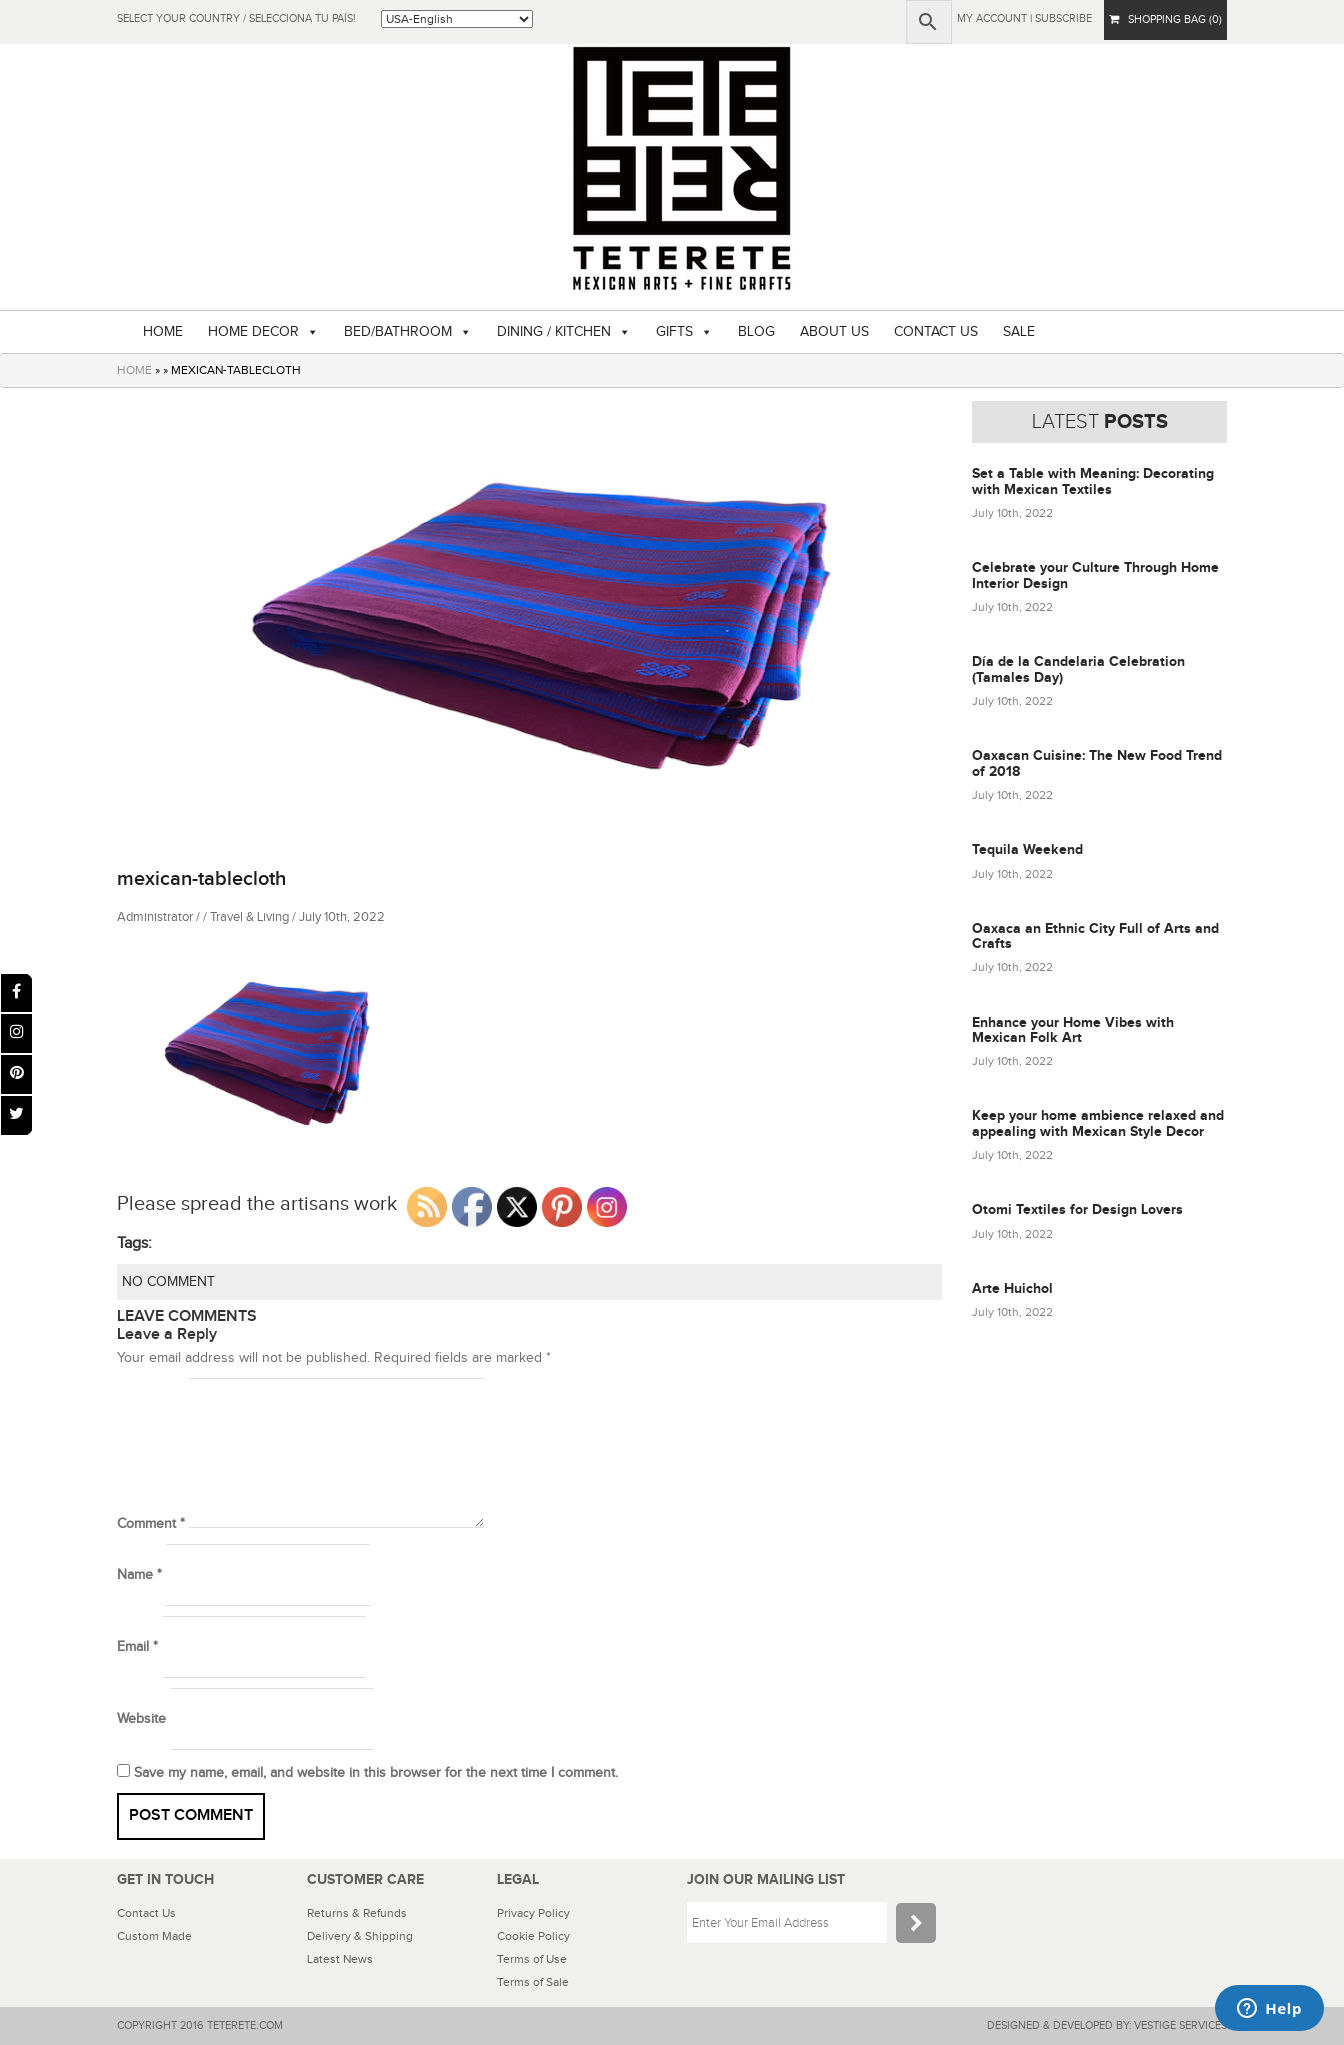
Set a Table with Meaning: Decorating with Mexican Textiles (1093, 481)
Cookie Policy (533, 1936)
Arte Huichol (1012, 1288)
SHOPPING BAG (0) (1165, 19)
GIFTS (674, 332)
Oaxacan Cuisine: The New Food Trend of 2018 (1097, 763)
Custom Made (154, 1936)
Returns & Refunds (357, 1913)
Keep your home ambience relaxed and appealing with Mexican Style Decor (1098, 1123)
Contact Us (146, 1913)
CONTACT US (936, 332)
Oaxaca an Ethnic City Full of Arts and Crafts (1095, 936)
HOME (163, 332)
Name (139, 1575)
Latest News (340, 1959)
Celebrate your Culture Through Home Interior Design (1095, 575)
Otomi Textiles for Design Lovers (1077, 1209)
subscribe (1063, 18)
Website (141, 1719)
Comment (151, 1524)
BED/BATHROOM (398, 332)
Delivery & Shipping (360, 1936)
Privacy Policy (533, 1913)
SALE (1019, 332)
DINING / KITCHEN (554, 332)
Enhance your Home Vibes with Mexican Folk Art (1073, 1030)
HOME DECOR (253, 332)
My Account (992, 18)
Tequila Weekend (1027, 849)
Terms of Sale (533, 1982)
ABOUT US (834, 332)
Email (137, 1647)
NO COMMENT (168, 1282)
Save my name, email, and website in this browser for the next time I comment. (376, 1773)
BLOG (756, 332)
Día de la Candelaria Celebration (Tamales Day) (1078, 669)
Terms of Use (532, 1959)
